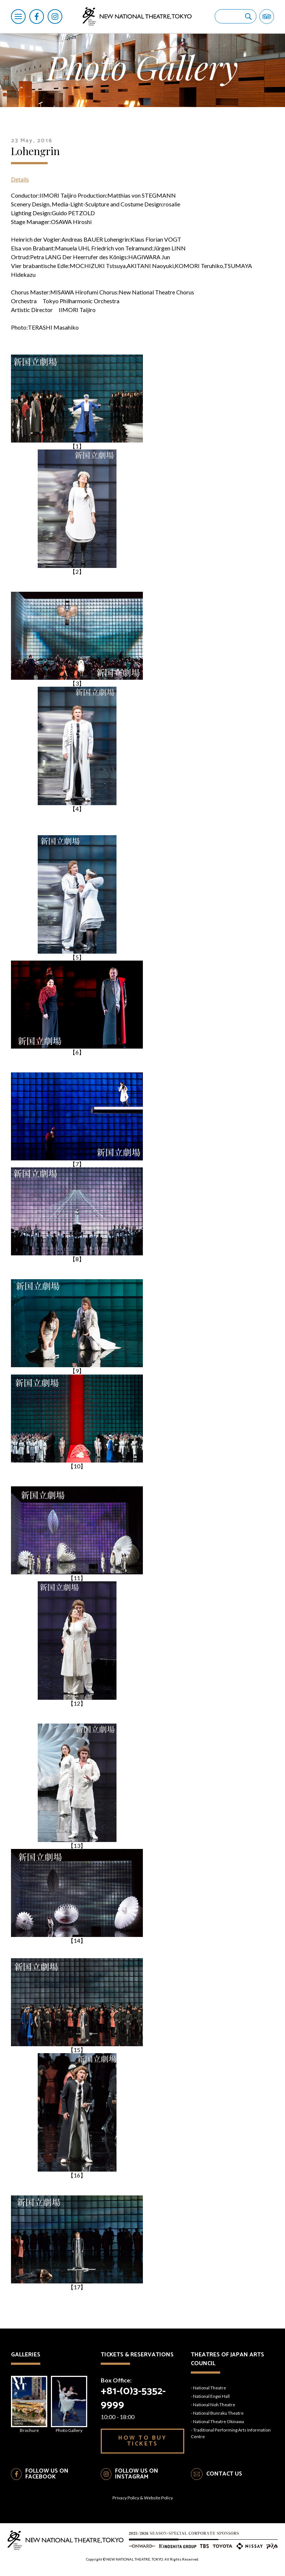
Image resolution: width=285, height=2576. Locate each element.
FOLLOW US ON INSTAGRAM (136, 2474)
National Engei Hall (211, 2396)
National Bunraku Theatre (218, 2413)
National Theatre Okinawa (218, 2421)
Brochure (29, 2404)
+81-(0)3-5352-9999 (133, 2398)
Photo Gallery (69, 2404)
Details (20, 179)
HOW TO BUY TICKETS (142, 2441)
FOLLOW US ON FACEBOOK (47, 2474)
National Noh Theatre (214, 2404)
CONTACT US (224, 2474)
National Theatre (209, 2387)
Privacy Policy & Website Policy (142, 2497)
